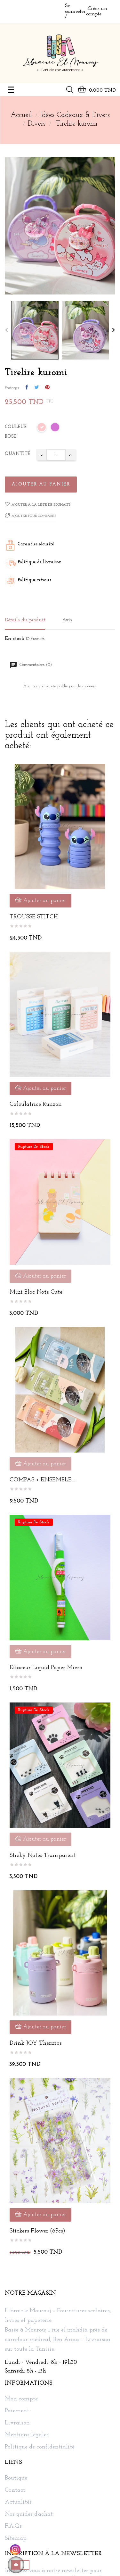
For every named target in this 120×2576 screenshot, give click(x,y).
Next (113, 330)
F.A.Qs (13, 2526)
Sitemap (16, 2538)
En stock (14, 638)
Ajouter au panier (41, 484)
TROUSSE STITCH (34, 917)
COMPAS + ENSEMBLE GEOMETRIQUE (41, 1480)
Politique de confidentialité (40, 2447)
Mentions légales (27, 2435)
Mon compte (21, 2399)
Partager (26, 388)
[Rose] (42, 428)
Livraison (17, 2423)
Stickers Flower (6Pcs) (37, 2231)
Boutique (16, 2478)
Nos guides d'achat (29, 2514)
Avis (67, 620)
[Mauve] (55, 428)
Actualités (18, 2502)
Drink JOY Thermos (36, 2043)
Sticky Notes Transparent (43, 1855)
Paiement (17, 2411)
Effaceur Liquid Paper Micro (46, 1668)
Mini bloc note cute (36, 1292)
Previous (6, 330)
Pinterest (47, 388)
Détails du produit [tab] (25, 620)
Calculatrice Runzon (36, 1104)
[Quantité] (56, 454)
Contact (15, 2490)
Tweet (36, 388)
